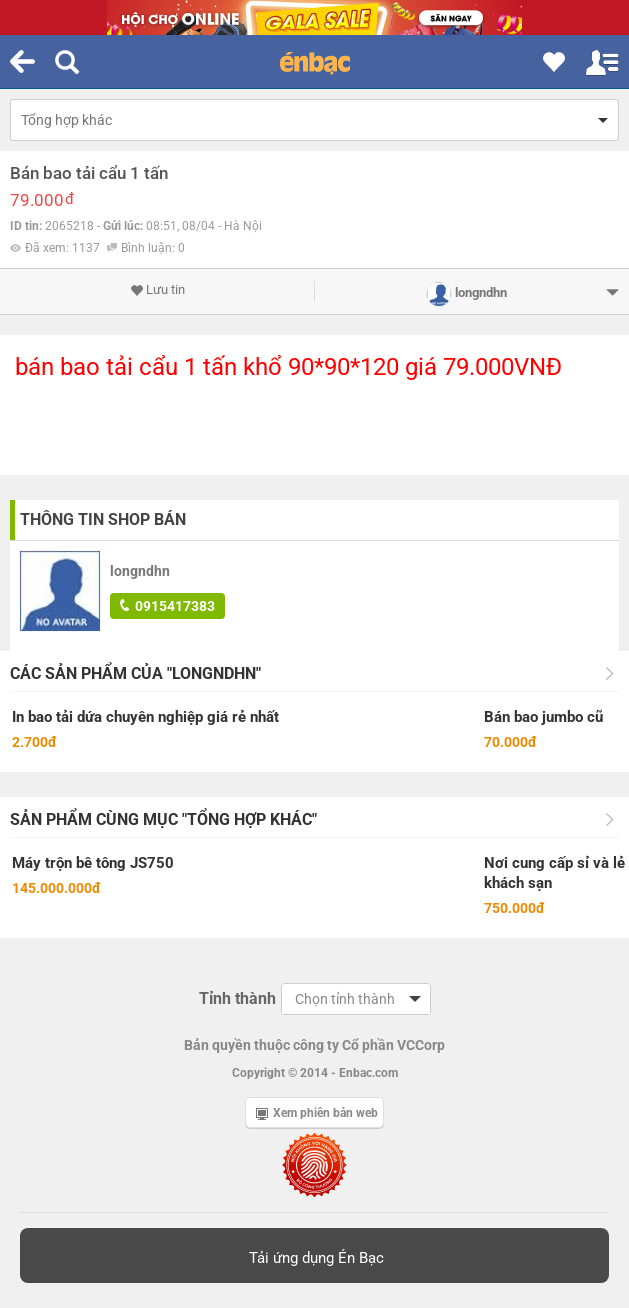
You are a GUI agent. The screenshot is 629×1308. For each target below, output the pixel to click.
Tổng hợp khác (66, 120)
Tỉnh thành (237, 998)
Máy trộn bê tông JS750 (93, 863)
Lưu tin (157, 290)
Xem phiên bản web (317, 1113)
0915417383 (167, 606)
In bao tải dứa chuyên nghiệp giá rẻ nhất (145, 717)
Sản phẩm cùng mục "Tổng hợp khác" (163, 819)
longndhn (140, 571)
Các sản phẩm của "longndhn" (135, 673)
